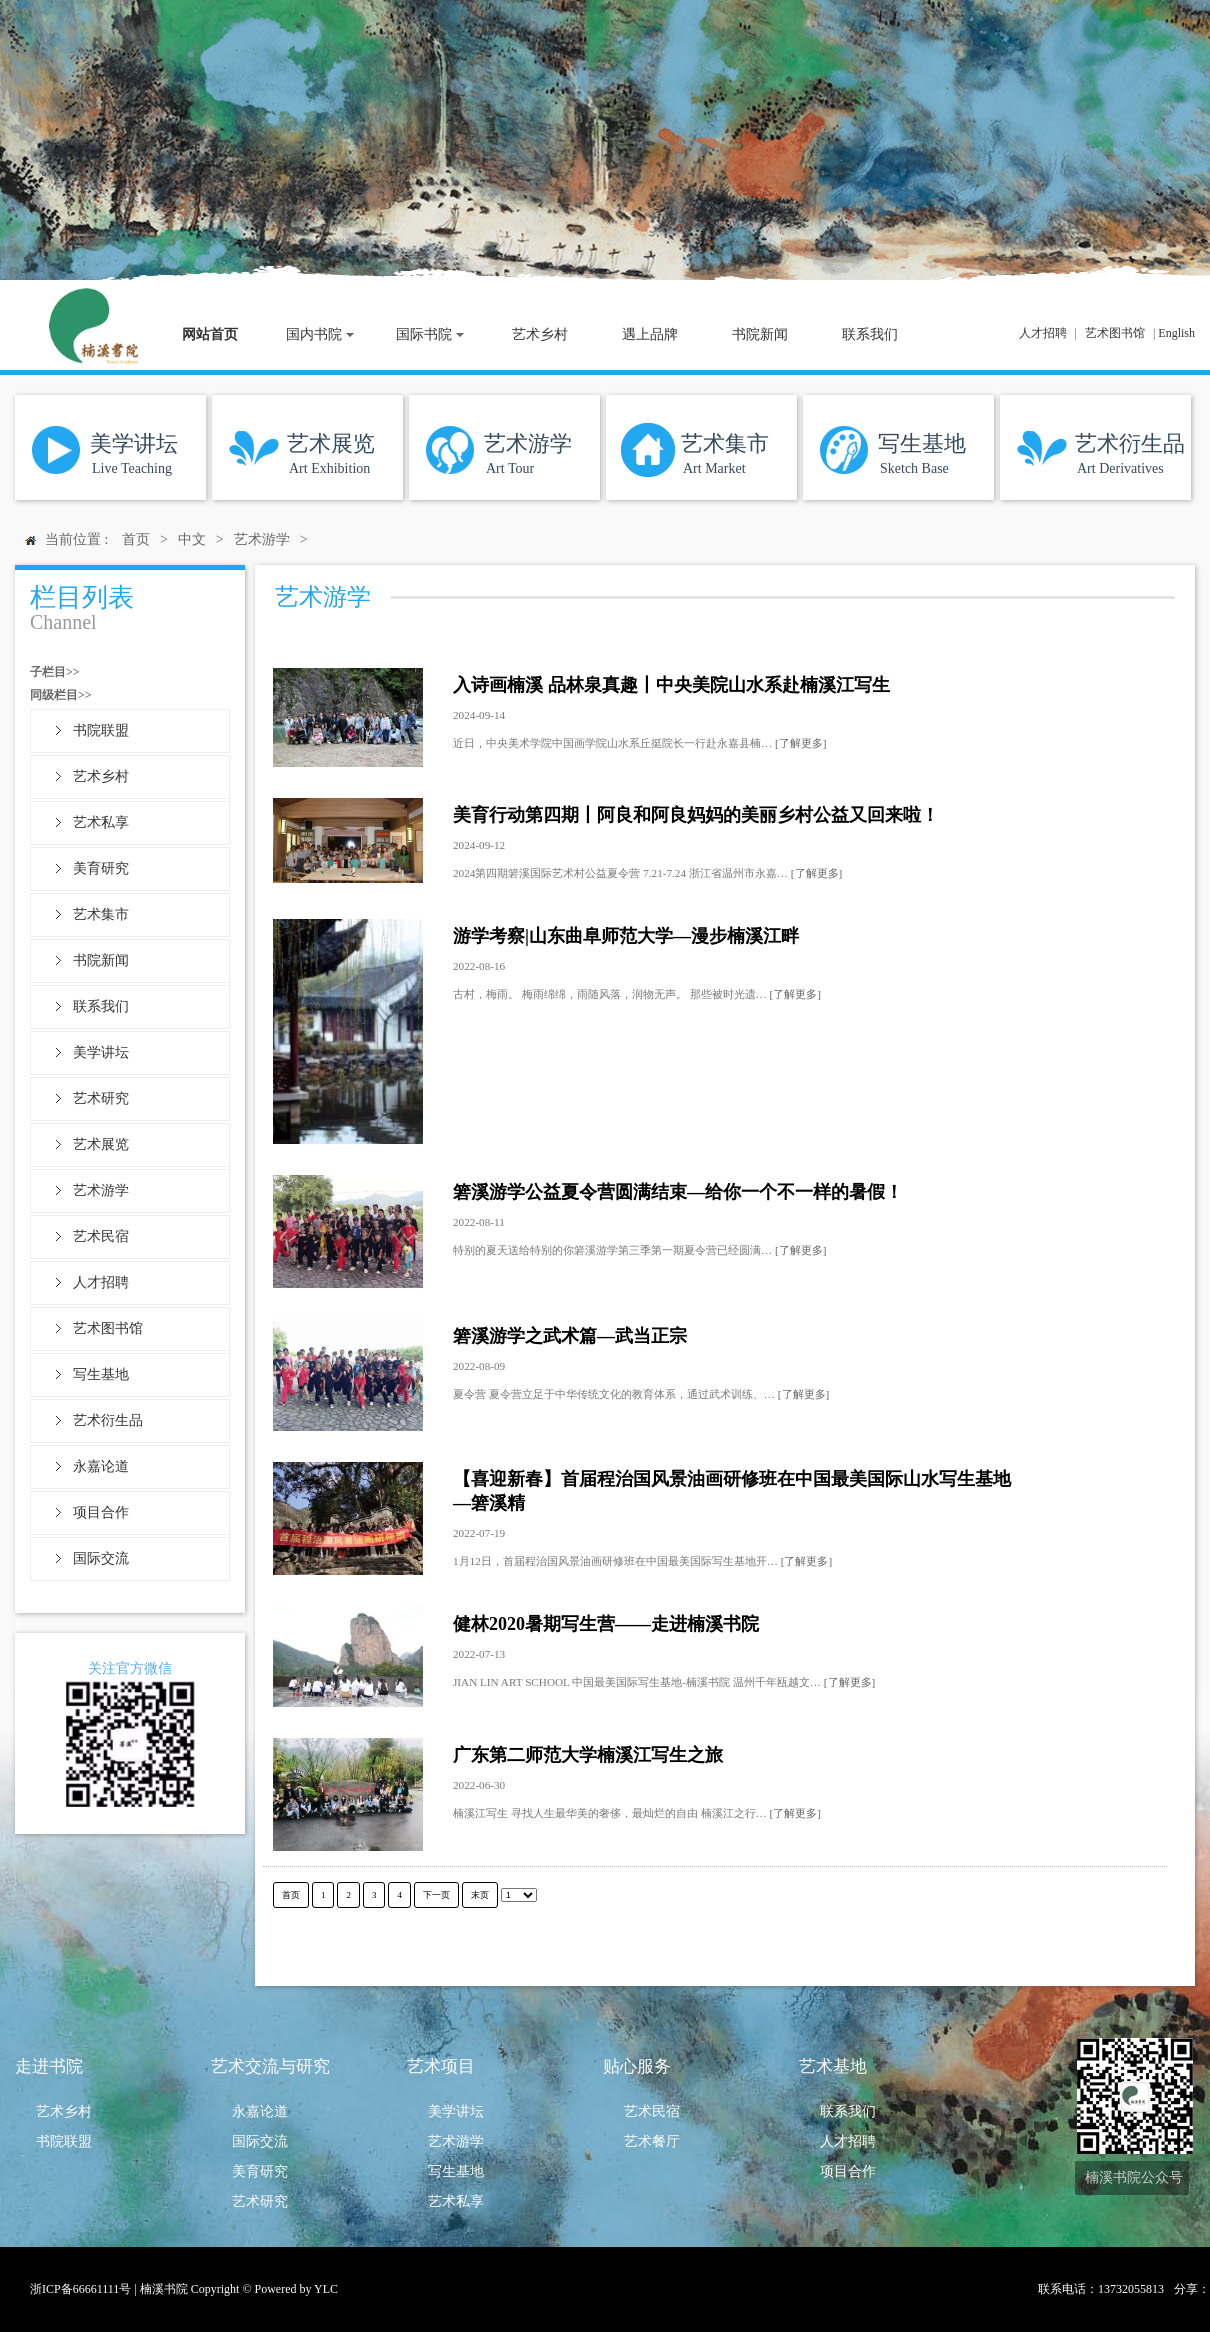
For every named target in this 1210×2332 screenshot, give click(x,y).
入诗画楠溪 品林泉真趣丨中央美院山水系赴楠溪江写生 (671, 685)
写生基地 (101, 1374)
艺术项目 (441, 2066)
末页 (480, 1895)
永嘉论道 (101, 1466)
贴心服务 (637, 2066)
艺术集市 (101, 914)
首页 (136, 539)
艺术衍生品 (108, 1420)
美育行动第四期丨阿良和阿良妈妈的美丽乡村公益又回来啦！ (696, 815)
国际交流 (101, 1558)
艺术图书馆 (1115, 333)
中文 (192, 539)
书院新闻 (101, 960)
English (1176, 333)
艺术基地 (833, 2066)
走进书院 (49, 2066)
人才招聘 (1043, 333)
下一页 (436, 1895)
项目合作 (101, 1512)
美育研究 (101, 868)
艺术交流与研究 (270, 2066)
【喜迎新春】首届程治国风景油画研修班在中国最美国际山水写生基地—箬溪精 (732, 1491)
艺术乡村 (101, 776)
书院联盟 (101, 730)
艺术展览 (101, 1144)
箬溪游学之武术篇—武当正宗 (570, 1336)
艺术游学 (101, 1190)
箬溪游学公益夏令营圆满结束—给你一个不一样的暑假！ (678, 1192)
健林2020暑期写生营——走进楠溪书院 (606, 1624)
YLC (326, 2289)
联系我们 (101, 1006)
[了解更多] (800, 743)
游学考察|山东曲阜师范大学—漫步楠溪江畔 (626, 936)
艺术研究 (101, 1098)
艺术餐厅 (652, 2141)
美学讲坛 (101, 1052)
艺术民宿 (101, 1236)
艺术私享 (101, 822)
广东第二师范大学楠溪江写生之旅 (588, 1755)
